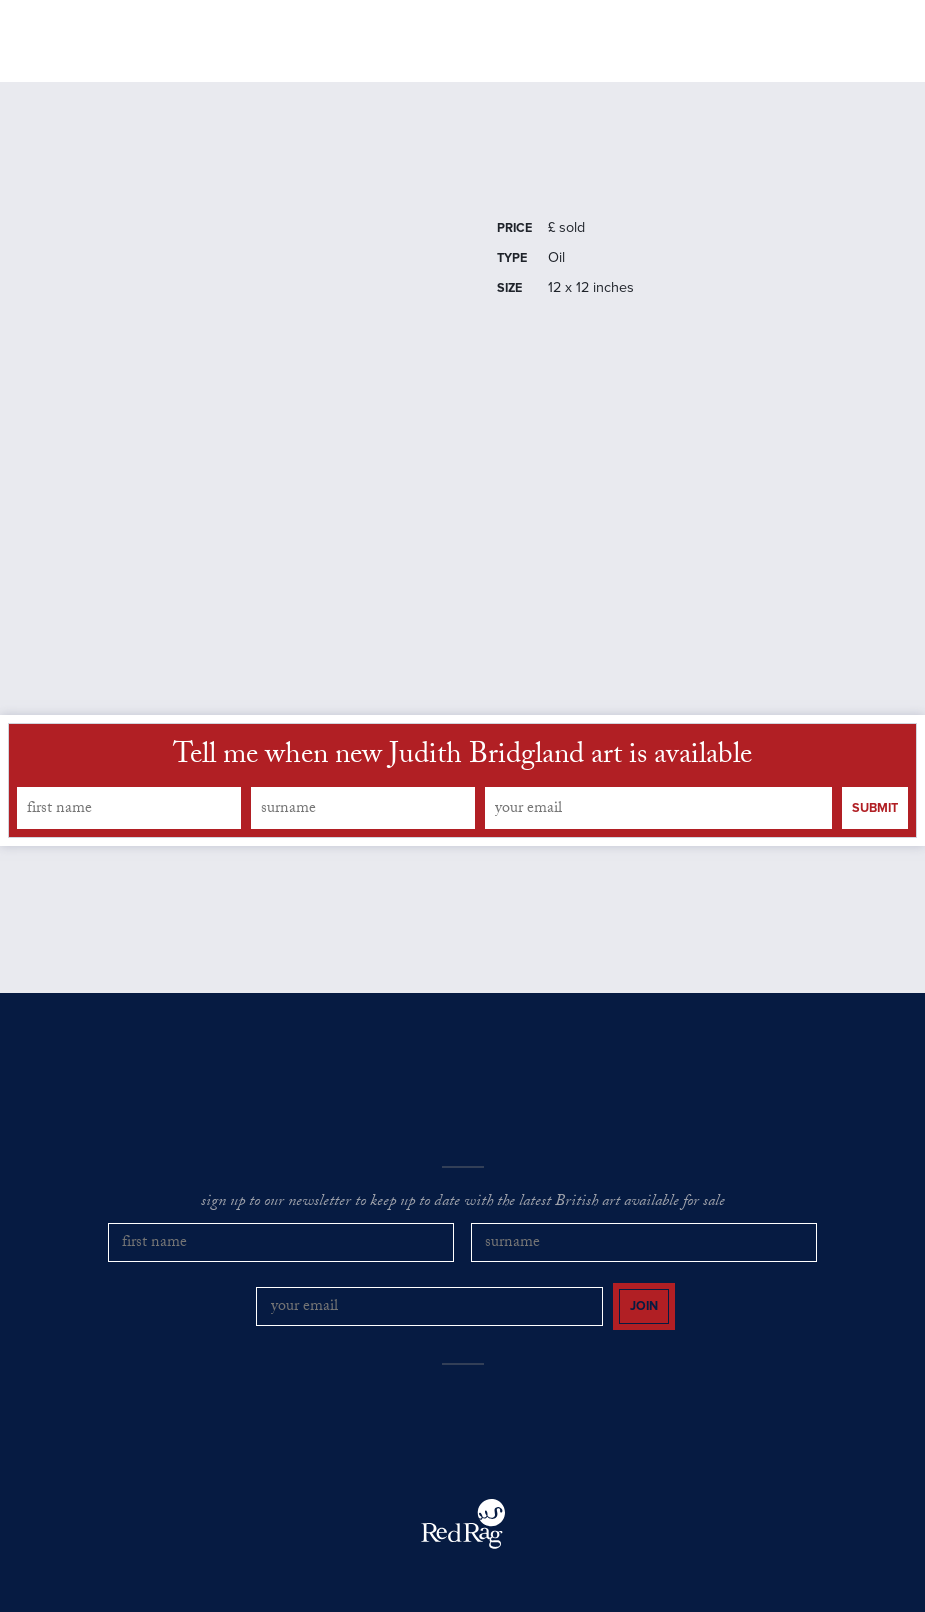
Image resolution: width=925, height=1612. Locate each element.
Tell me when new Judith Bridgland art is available (462, 772)
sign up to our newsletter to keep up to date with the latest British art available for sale (463, 1217)
